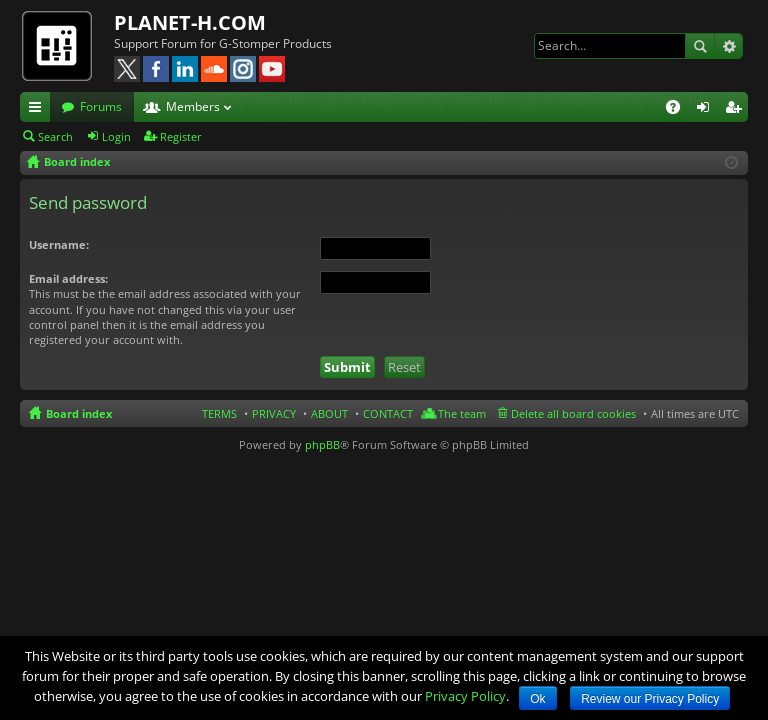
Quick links (39, 110)
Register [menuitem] (737, 110)
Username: (59, 244)
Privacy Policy (465, 696)
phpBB (322, 444)
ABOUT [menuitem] (329, 413)
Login (116, 136)
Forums (101, 106)
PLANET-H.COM (190, 22)
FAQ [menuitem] (679, 110)
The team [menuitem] (462, 413)
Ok (537, 699)
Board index (79, 413)
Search (700, 46)
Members (193, 106)
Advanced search (728, 46)
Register (181, 136)
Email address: (68, 278)
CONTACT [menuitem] (388, 413)
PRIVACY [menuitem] (274, 413)
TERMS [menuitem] (219, 413)
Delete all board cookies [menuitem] (573, 413)
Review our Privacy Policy (650, 699)
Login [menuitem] (707, 110)
